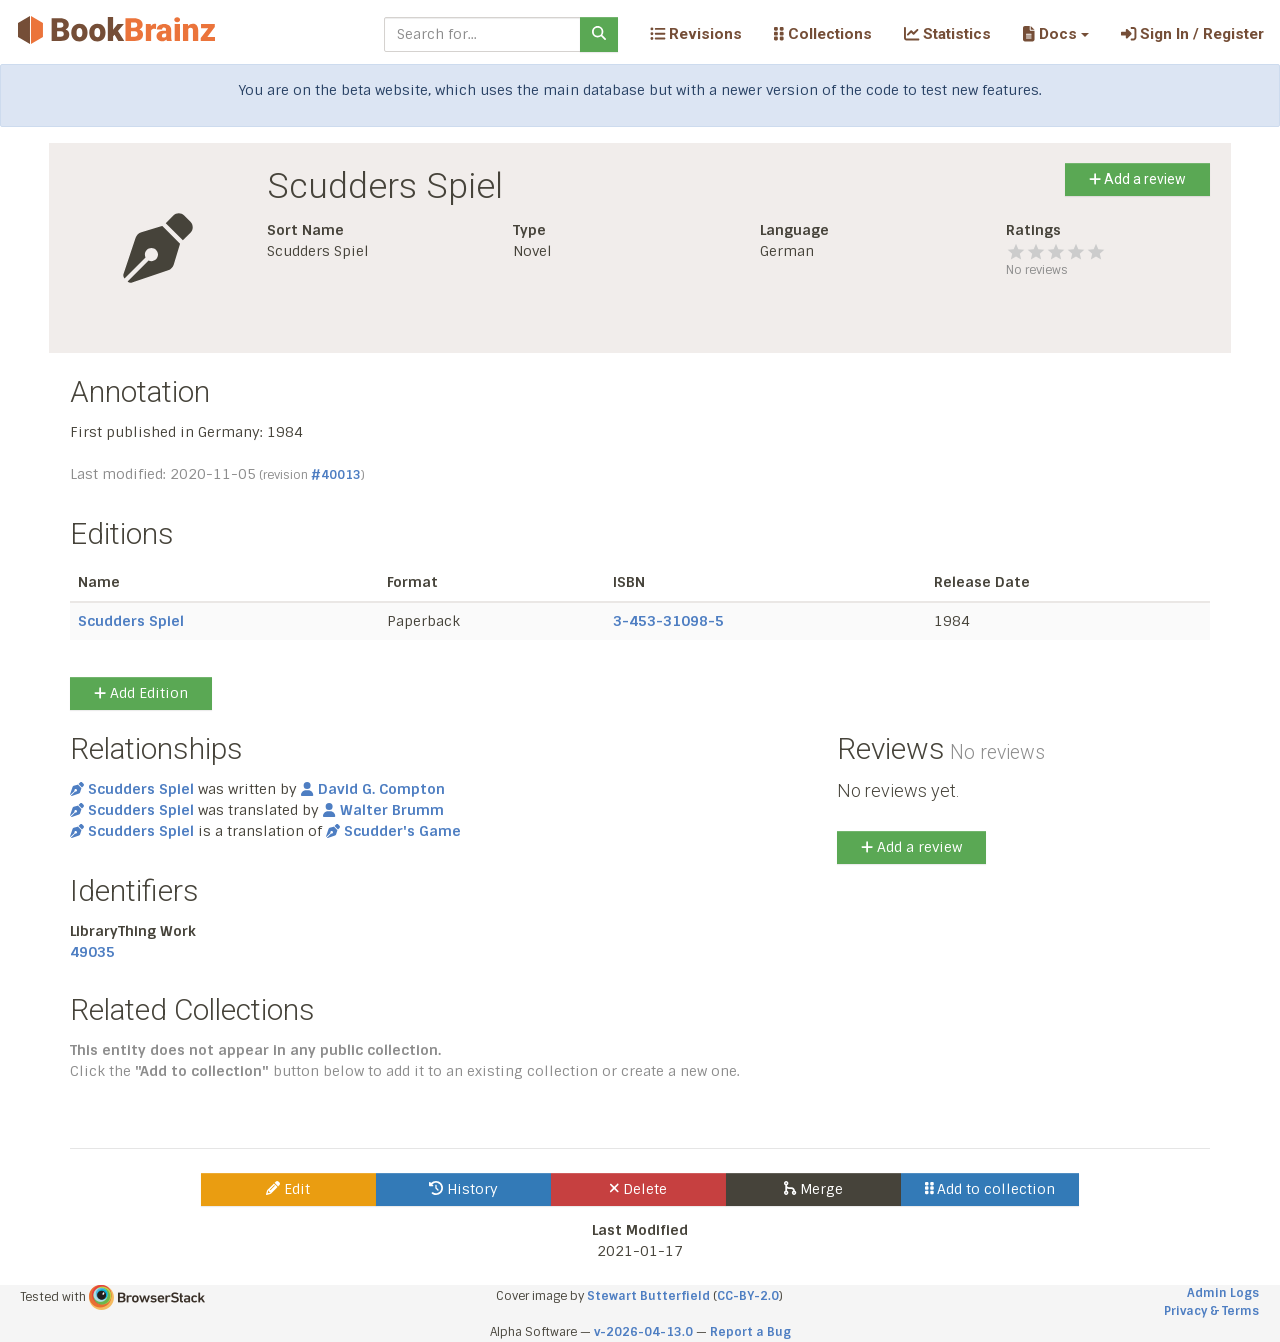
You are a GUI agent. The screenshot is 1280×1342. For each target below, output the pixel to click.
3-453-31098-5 (668, 621)
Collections (823, 34)
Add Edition (141, 693)
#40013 (336, 475)
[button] (1055, 34)
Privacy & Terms (1211, 1311)
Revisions (696, 34)
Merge (813, 1189)
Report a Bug (750, 1332)
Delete (638, 1189)
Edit (288, 1189)
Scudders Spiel (131, 621)
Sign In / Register (1192, 34)
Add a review (1137, 179)
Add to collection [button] (990, 1189)
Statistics (947, 34)
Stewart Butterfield (648, 1296)
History (463, 1189)
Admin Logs (1223, 1293)
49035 (92, 952)
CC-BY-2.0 (748, 1296)
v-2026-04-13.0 (643, 1332)
